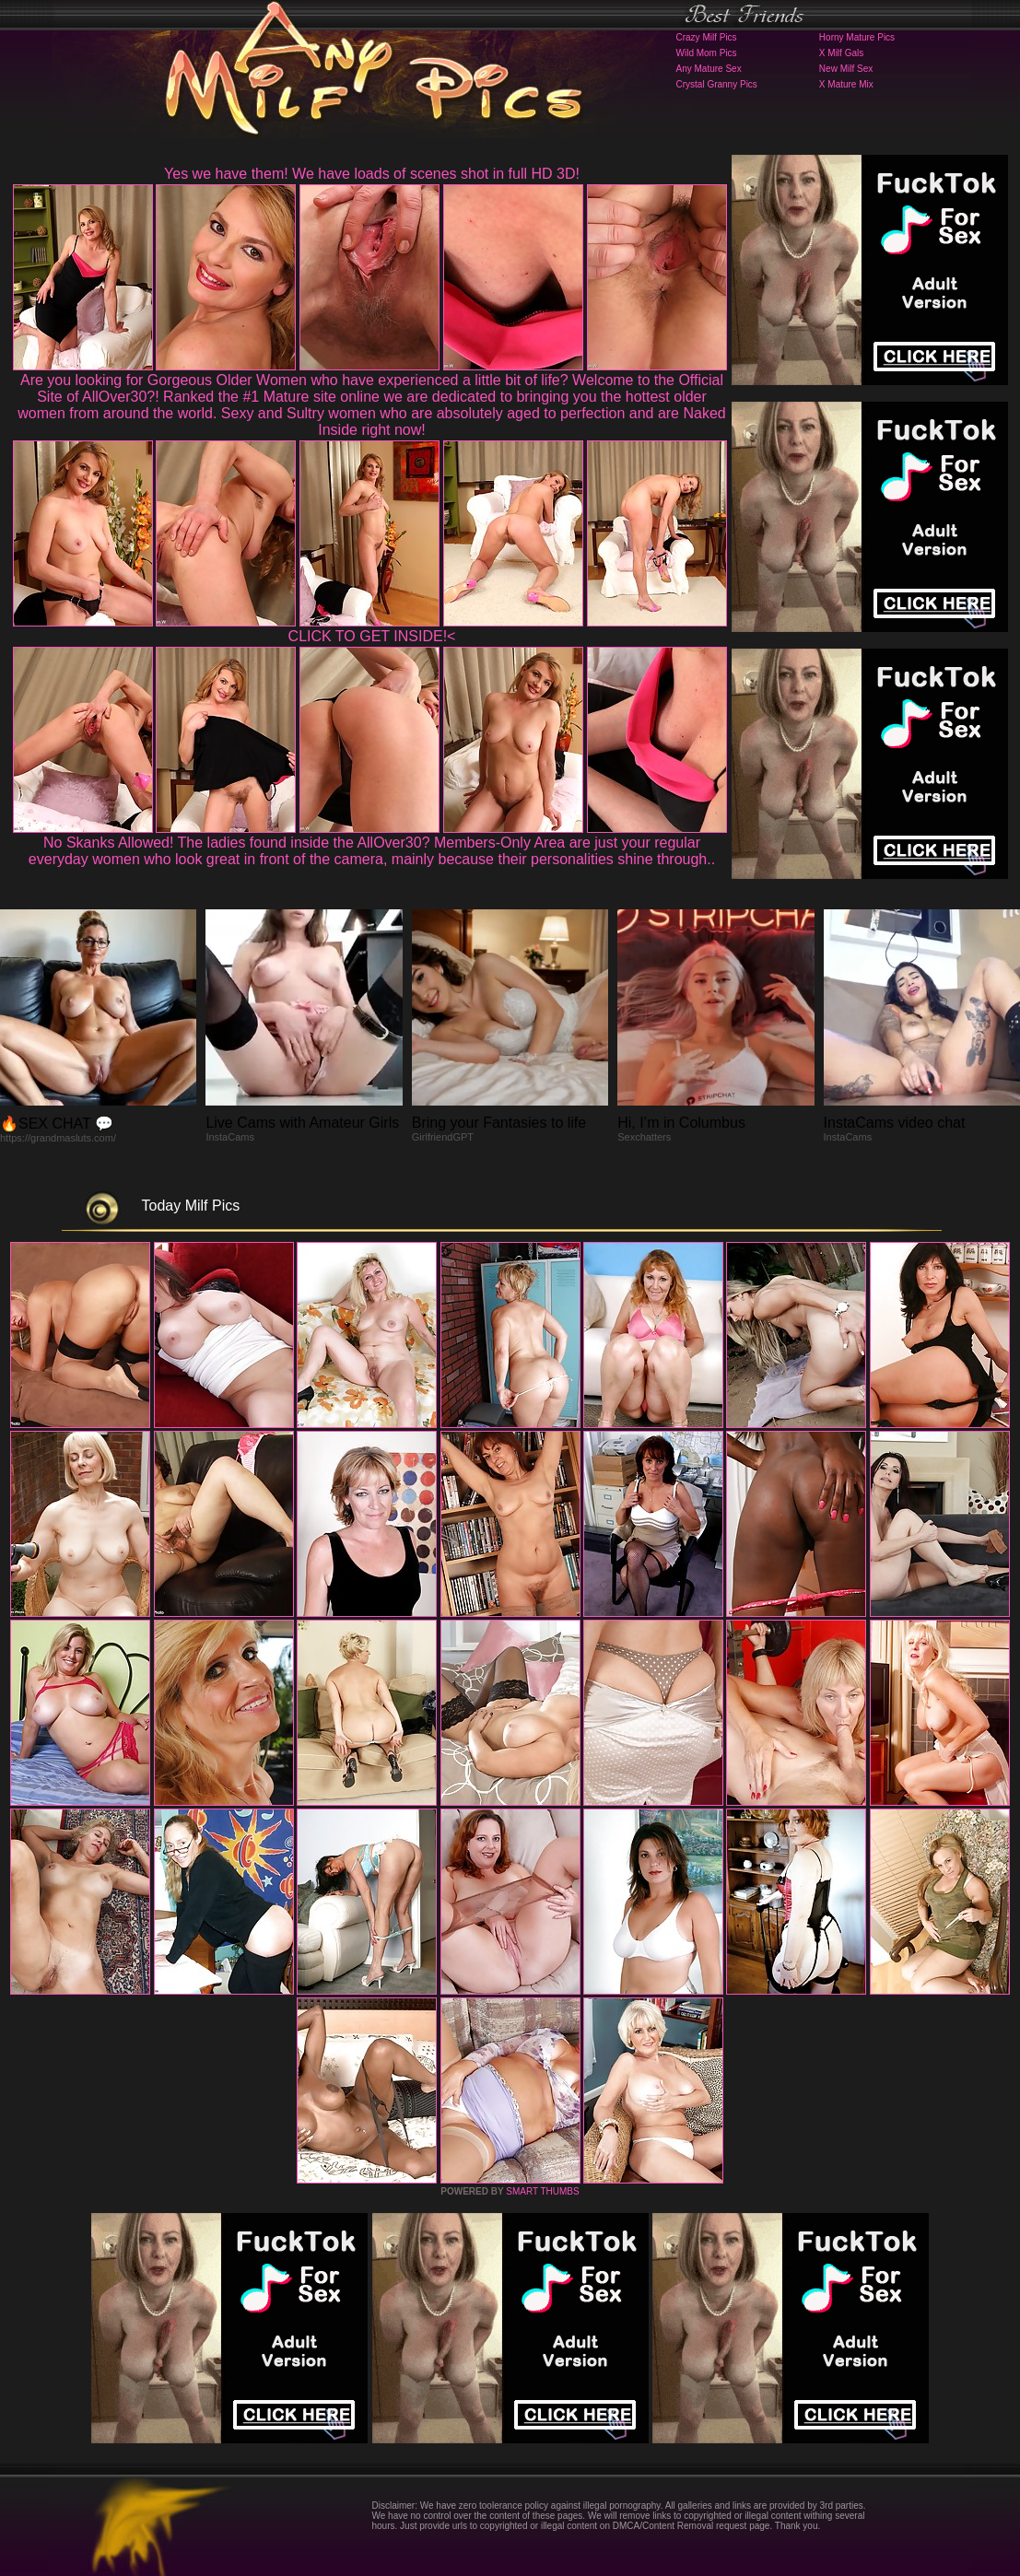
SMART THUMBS (542, 2191)
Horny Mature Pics (857, 37)
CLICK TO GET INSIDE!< (372, 636)
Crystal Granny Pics (716, 84)
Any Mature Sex (709, 69)
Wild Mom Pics (706, 53)
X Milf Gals (841, 53)
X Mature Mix (846, 84)
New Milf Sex (846, 69)
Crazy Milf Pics (706, 37)
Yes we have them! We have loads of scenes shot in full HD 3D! (372, 173)
